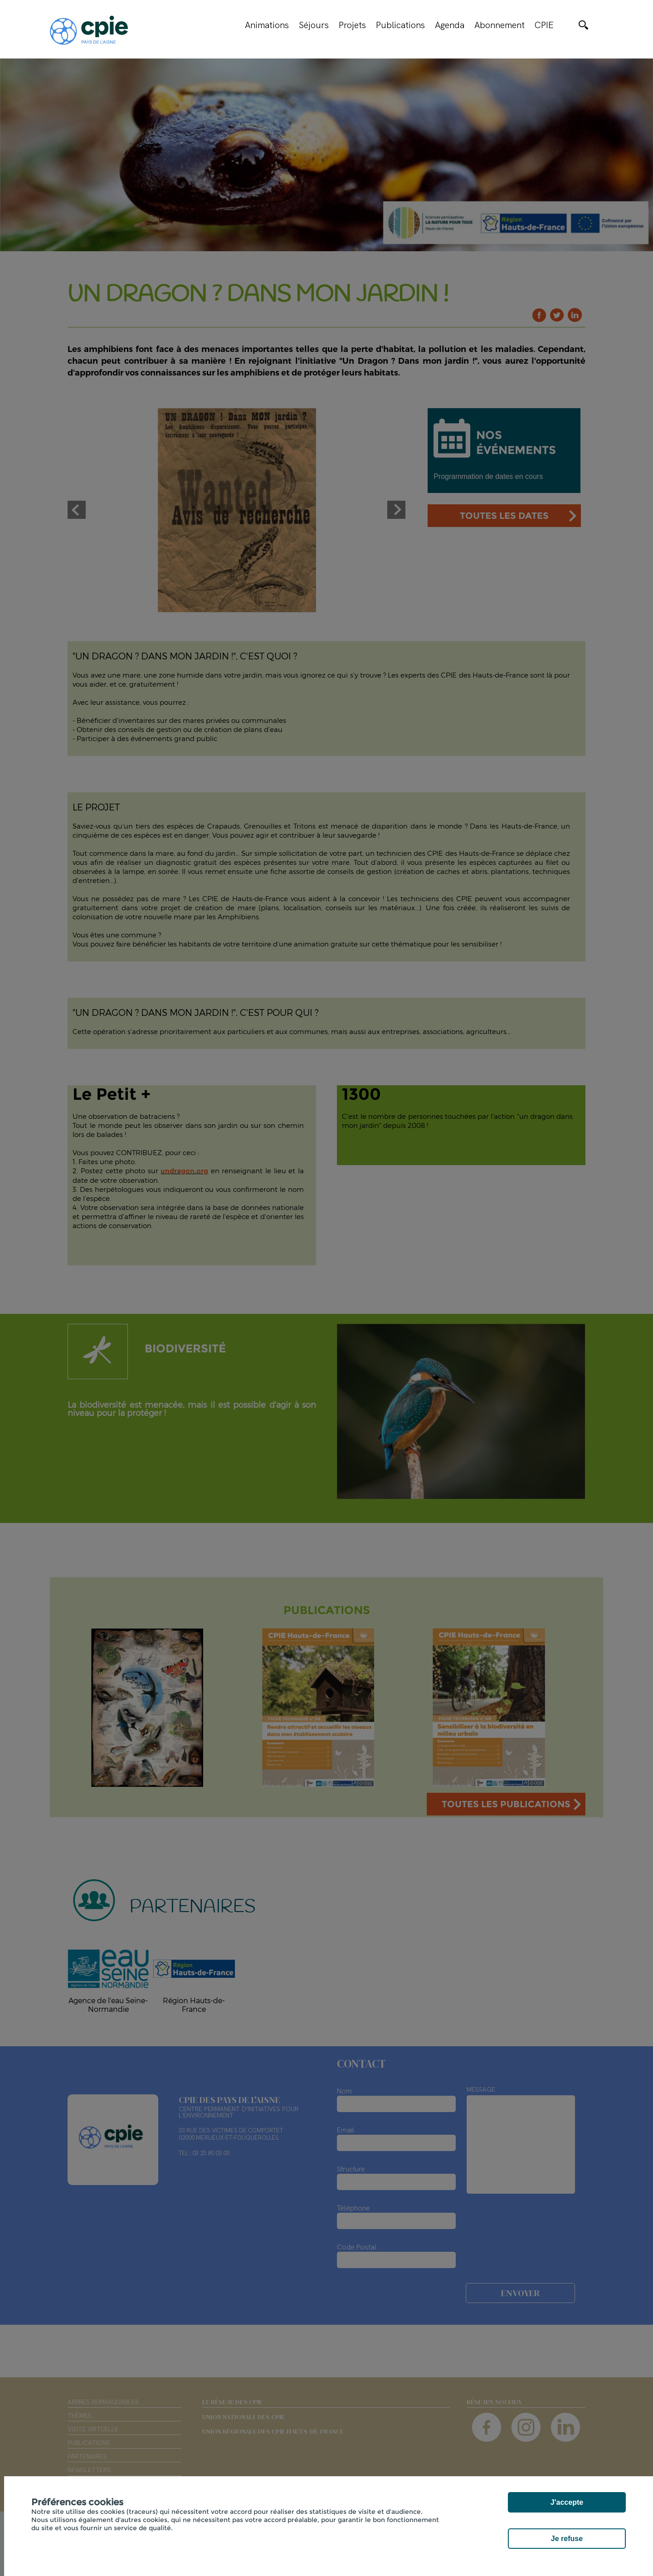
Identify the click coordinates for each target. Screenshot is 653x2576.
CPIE (544, 24)
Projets (352, 24)
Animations (267, 24)
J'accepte (567, 2502)
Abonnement (499, 24)
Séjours (314, 24)
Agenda (449, 24)
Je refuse (567, 2538)
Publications (400, 24)
